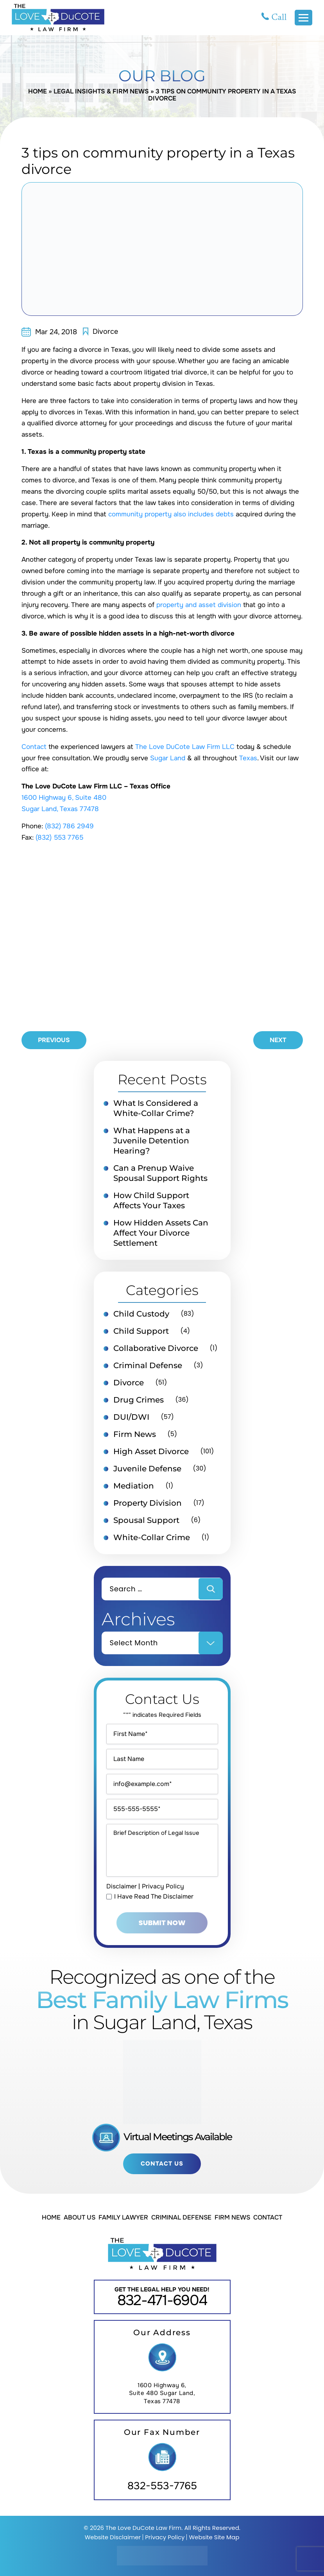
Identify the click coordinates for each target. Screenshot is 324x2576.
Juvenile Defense (147, 1468)
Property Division (147, 1503)
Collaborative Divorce (155, 1348)
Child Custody (141, 1313)
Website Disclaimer (113, 2537)
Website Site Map (214, 2537)
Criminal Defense (147, 1365)
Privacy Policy (163, 1886)
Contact (34, 747)
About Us (79, 2217)
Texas (248, 758)
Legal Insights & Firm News (101, 91)
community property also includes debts (171, 514)
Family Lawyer (123, 2217)
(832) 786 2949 (69, 826)
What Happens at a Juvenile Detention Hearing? (151, 1140)
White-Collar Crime (151, 1537)
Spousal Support (146, 1520)
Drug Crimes (138, 1399)
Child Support (141, 1331)
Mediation (133, 1485)
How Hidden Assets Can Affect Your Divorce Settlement (160, 1233)
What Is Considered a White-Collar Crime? (155, 1108)
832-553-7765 (162, 2485)
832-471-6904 (162, 2300)
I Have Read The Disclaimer (153, 1896)
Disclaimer (121, 1886)
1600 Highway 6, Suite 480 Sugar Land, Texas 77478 (162, 2393)
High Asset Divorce (151, 1451)
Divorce (105, 331)
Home (37, 91)
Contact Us (162, 2164)
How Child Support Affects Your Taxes (151, 1200)
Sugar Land (167, 758)
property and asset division (198, 605)
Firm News (134, 1434)
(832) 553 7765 (59, 837)
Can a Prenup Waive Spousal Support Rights (160, 1173)
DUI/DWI (131, 1417)
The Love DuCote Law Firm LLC (184, 747)
